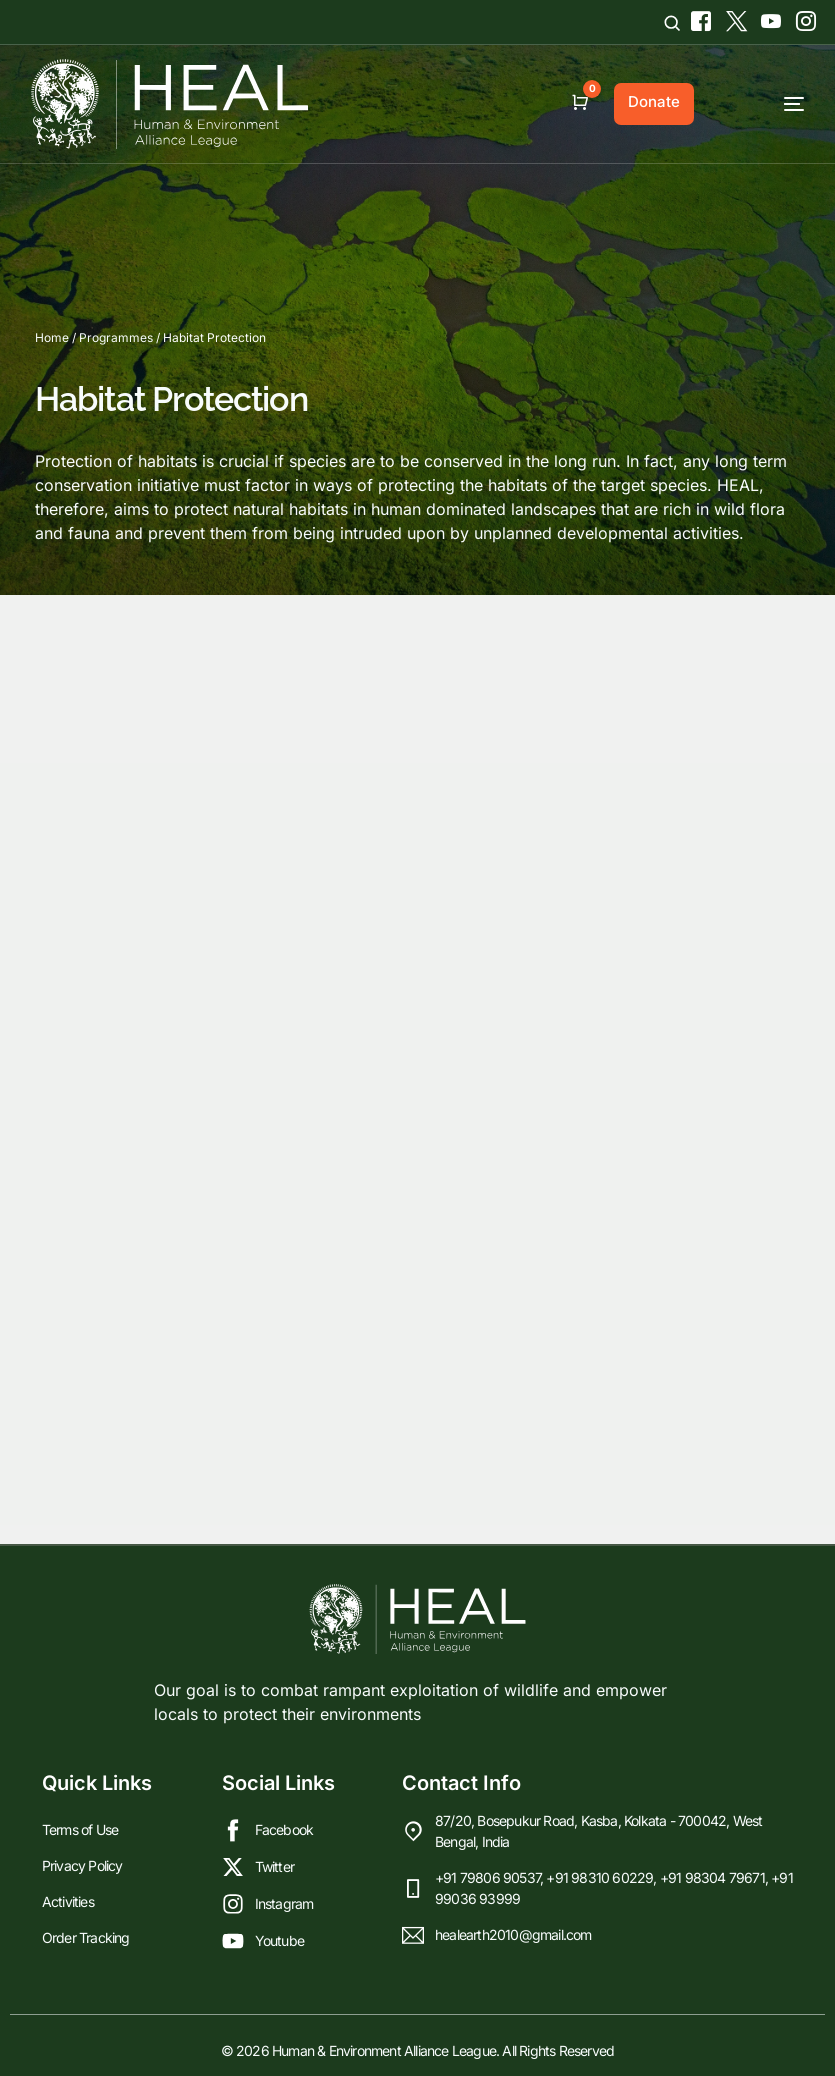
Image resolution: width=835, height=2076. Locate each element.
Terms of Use (80, 1829)
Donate (654, 101)
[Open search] (672, 22)
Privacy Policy (82, 1865)
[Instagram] (798, 17)
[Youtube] (768, 17)
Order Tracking (86, 1937)
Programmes (116, 337)
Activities (68, 1901)
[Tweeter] (733, 17)
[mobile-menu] (759, 104)
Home (52, 337)
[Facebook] (698, 17)
